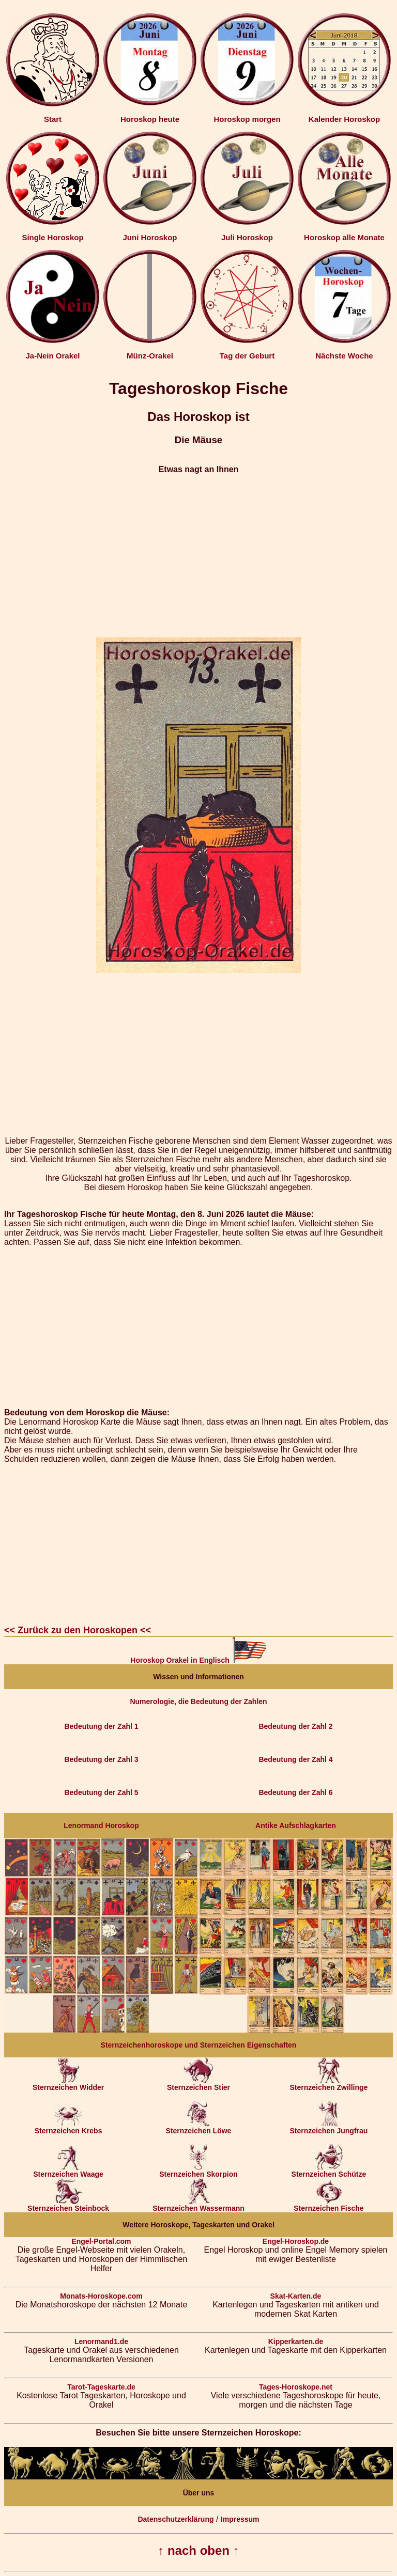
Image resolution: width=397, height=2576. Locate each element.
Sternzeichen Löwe (199, 2127)
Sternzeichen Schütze (329, 2170)
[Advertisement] (198, 555)
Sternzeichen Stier (198, 2084)
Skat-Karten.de (296, 2296)
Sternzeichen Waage (68, 2170)
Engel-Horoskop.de (296, 2241)
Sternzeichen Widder (68, 2084)
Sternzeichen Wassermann (198, 2204)
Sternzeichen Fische (328, 2204)
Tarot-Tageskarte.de (101, 2387)
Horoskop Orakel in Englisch (198, 1660)
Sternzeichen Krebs (68, 2127)
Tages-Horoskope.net (295, 2387)
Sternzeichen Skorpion (198, 2170)
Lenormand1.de (101, 2341)
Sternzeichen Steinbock (68, 2204)
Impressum (240, 2519)
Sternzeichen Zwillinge (328, 2084)
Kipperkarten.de (296, 2341)
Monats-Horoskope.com (101, 2296)
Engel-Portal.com (101, 2241)
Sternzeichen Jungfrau (328, 2127)
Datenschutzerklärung (175, 2519)
